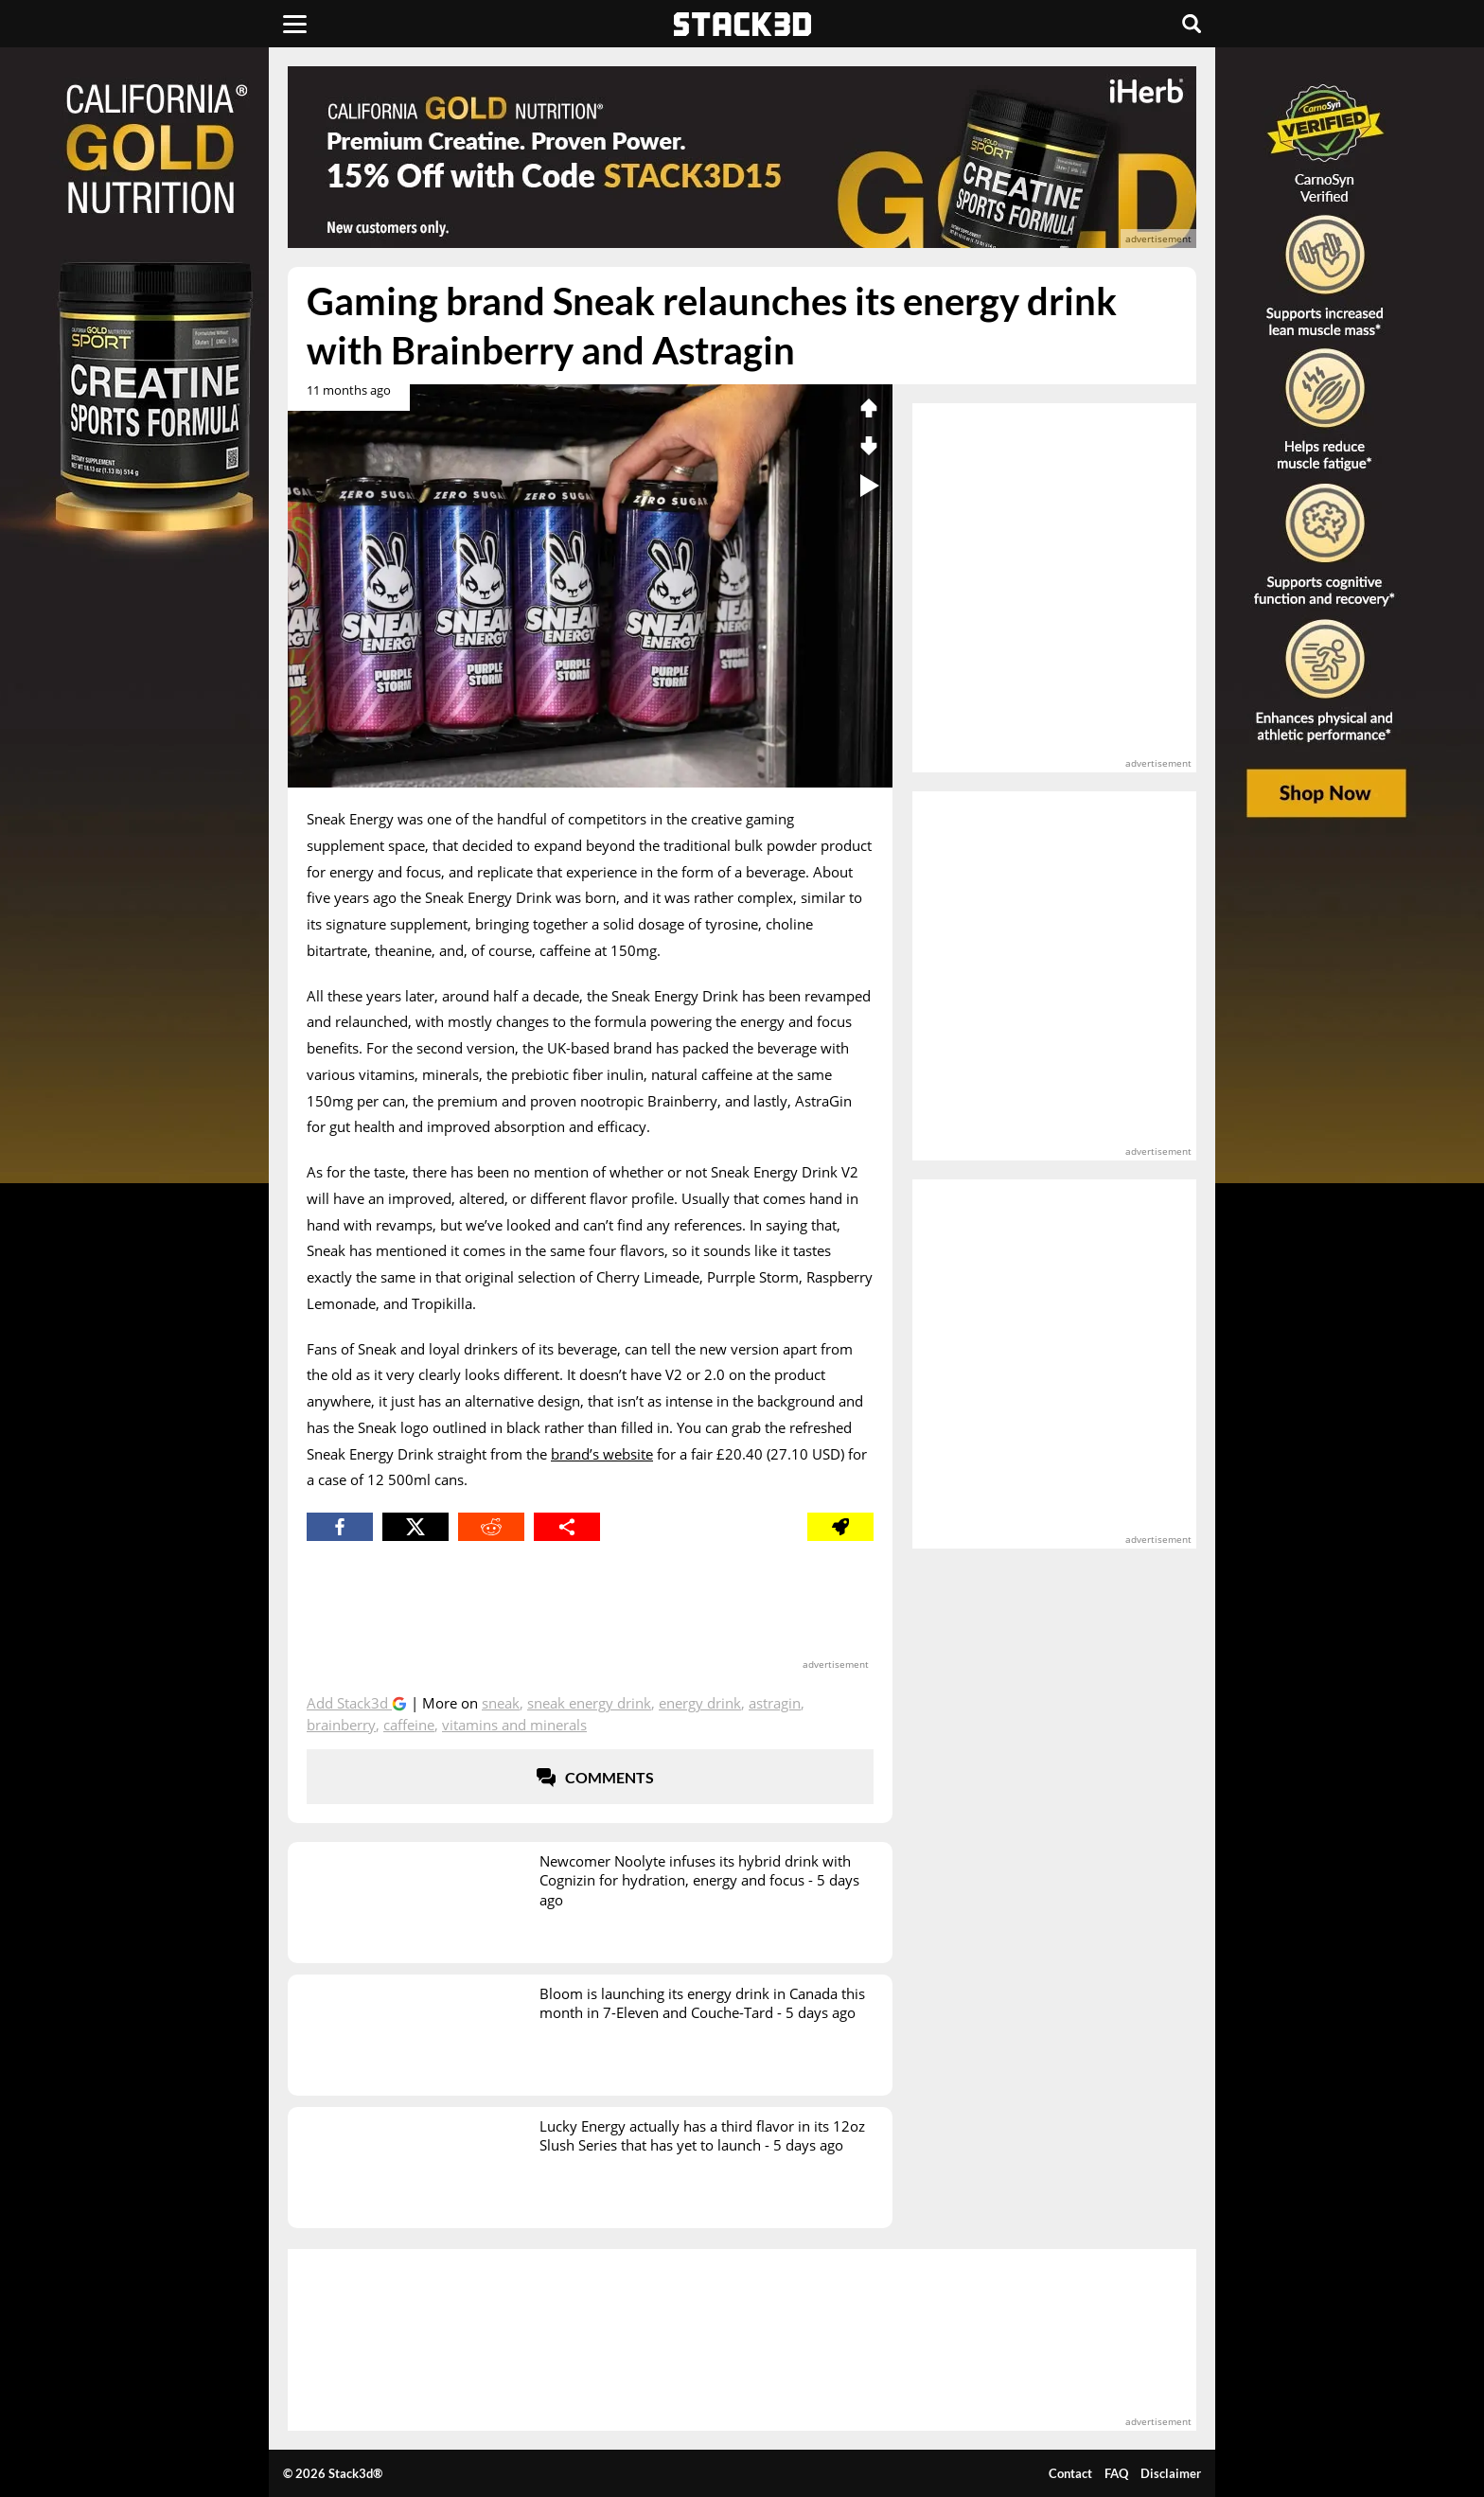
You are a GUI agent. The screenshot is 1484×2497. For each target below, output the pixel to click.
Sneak (501, 1702)
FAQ (1116, 2473)
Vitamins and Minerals (514, 1724)
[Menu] (295, 23)
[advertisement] (150, 421)
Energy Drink (700, 1702)
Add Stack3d (349, 1702)
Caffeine (408, 1724)
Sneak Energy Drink (589, 1702)
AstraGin (775, 1702)
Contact (1070, 2473)
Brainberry (341, 1724)
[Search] (1191, 23)
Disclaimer (1170, 2473)
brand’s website (602, 1453)
